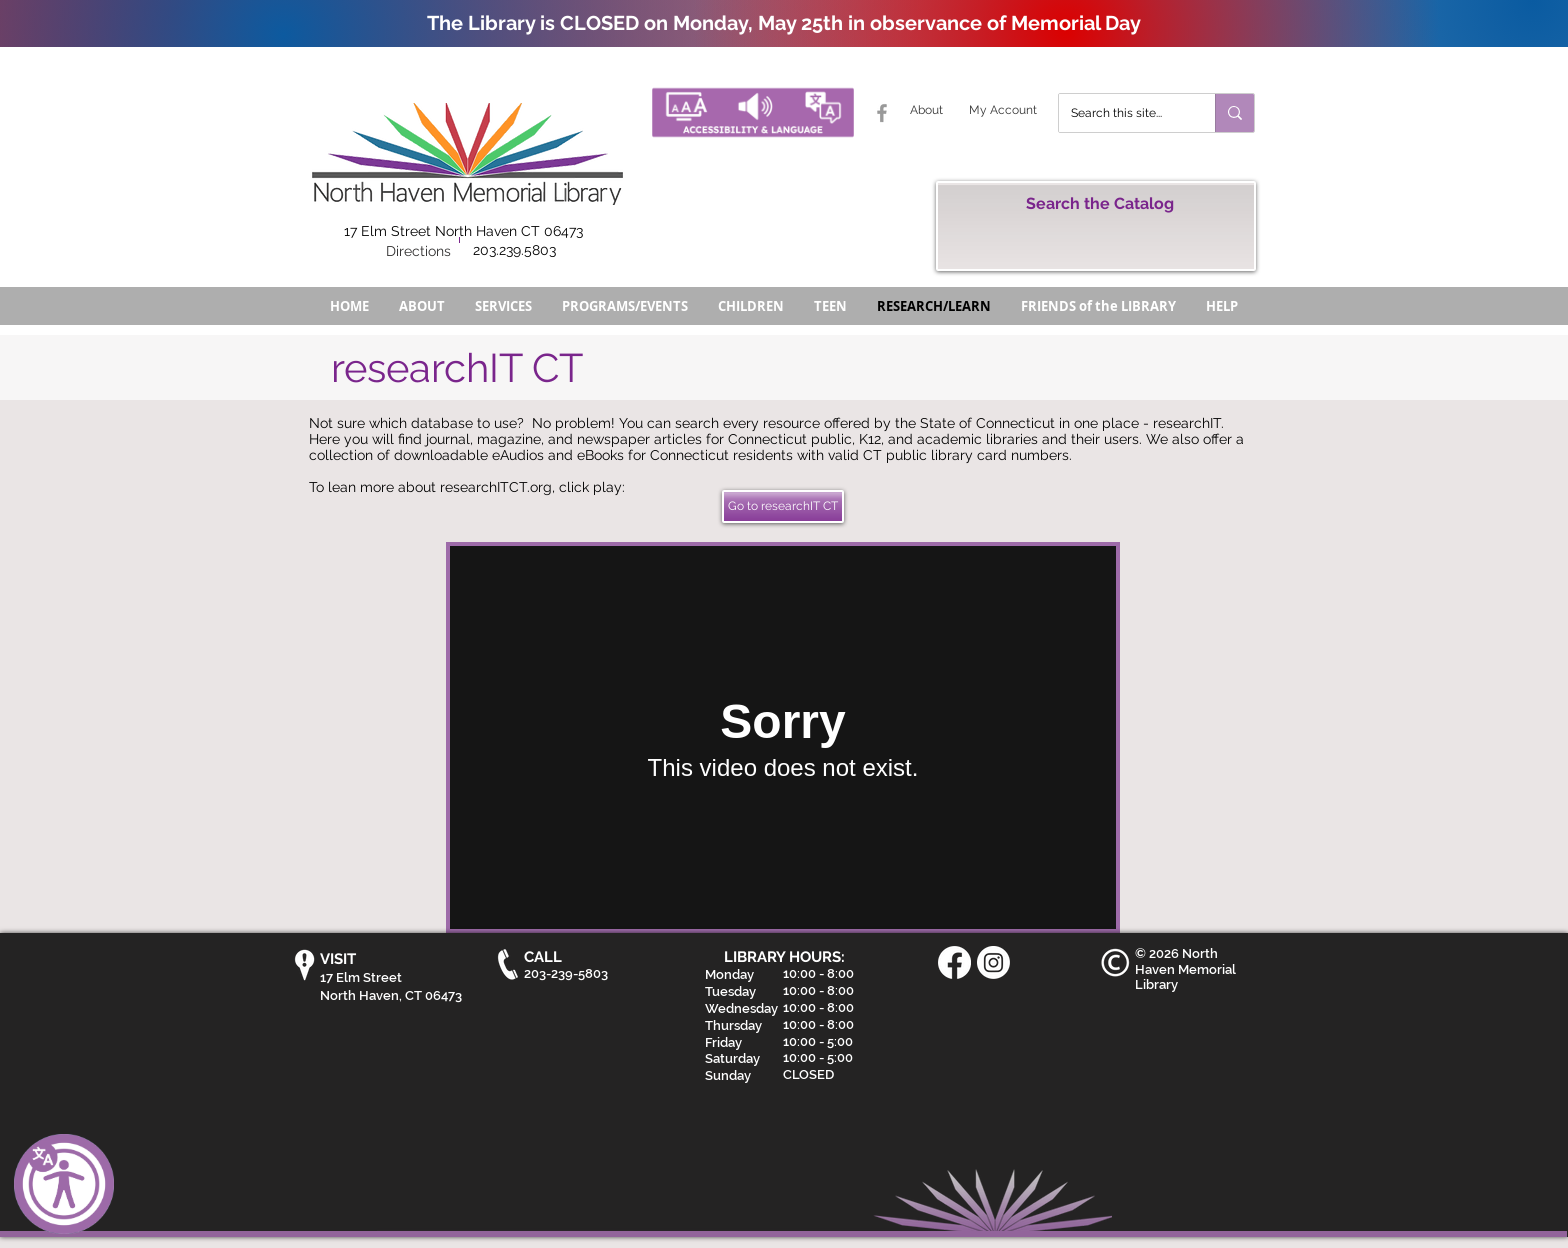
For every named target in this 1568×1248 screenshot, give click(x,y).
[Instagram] (993, 962)
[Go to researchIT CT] (783, 506)
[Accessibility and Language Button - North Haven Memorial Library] (753, 112)
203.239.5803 (514, 250)
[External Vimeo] (783, 737)
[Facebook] (954, 962)
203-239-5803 (566, 973)
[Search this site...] (1122, 113)
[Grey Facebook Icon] (882, 113)
